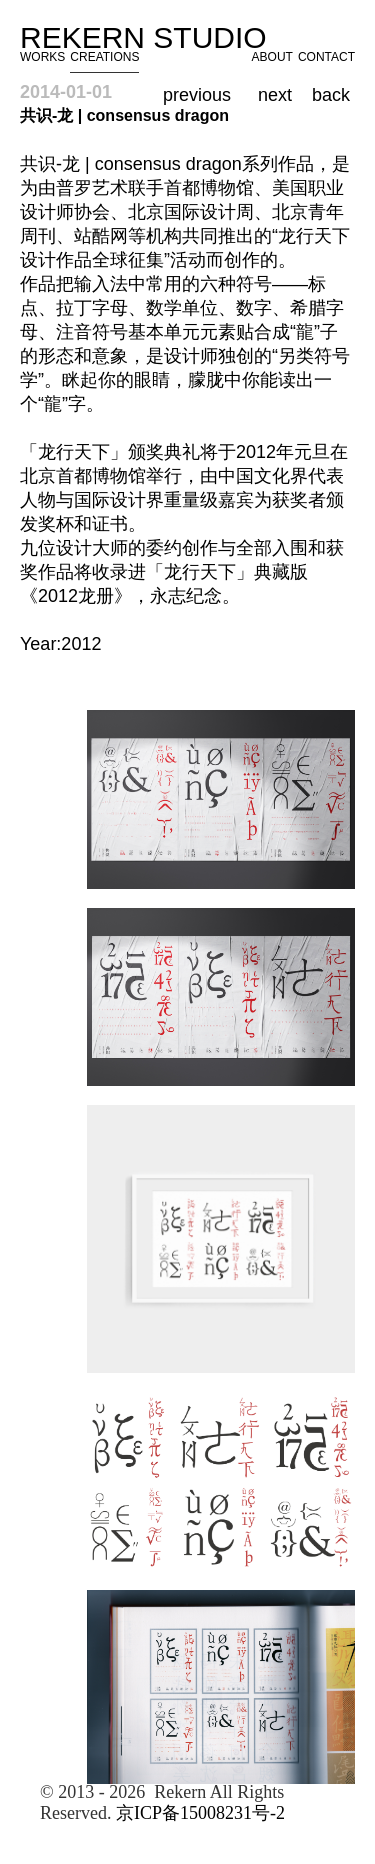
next (275, 95)
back (331, 95)
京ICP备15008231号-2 (200, 1813)
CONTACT (326, 57)
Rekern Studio (151, 37)
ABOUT (272, 57)
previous (197, 95)
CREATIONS (104, 57)
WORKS (42, 57)
